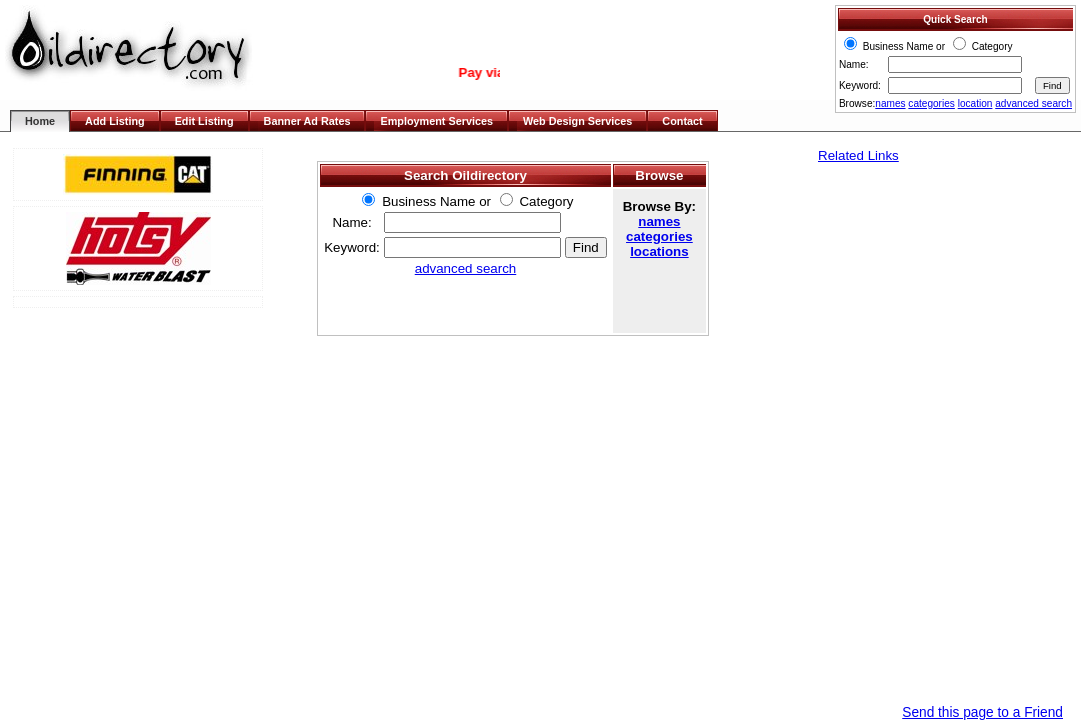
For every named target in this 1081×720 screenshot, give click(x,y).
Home (40, 121)
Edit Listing (204, 121)
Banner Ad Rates (307, 121)
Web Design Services (577, 121)
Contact (682, 121)
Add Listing (115, 121)
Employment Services (436, 121)
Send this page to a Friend (982, 712)
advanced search (1033, 103)
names (890, 103)
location (975, 103)
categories (931, 103)
